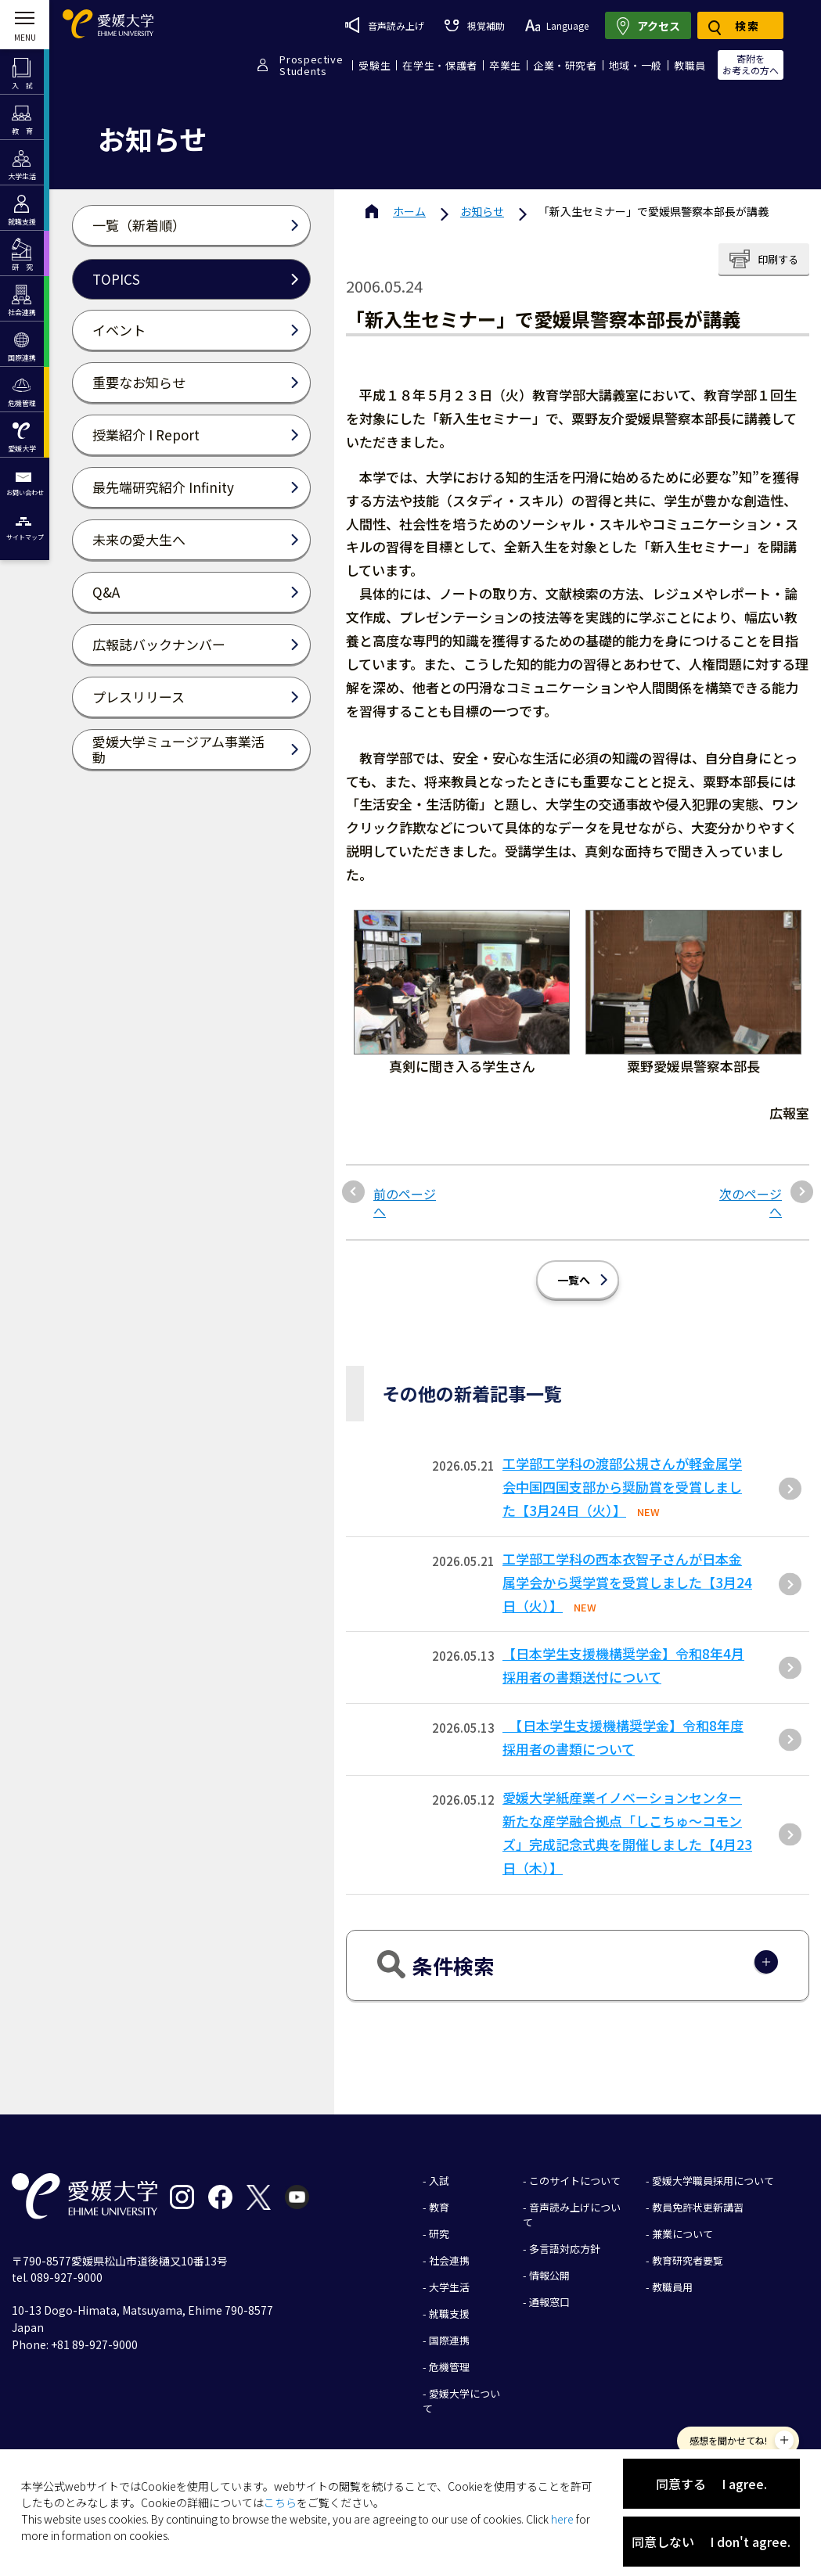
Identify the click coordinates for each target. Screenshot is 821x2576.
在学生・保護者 (439, 65)
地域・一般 (635, 65)
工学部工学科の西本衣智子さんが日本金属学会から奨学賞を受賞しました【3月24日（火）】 (627, 1582)
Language (557, 25)
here (562, 2519)
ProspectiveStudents (311, 65)
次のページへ (750, 1202)
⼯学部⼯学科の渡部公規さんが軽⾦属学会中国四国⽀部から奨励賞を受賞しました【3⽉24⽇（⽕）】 (622, 1486)
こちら (280, 2502)
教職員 (690, 65)
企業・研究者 (565, 65)
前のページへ (404, 1202)
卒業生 (505, 65)
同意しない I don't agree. (711, 2541)
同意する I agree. (711, 2483)
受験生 (374, 65)
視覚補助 (474, 25)
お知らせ (482, 211)
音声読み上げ (384, 25)
